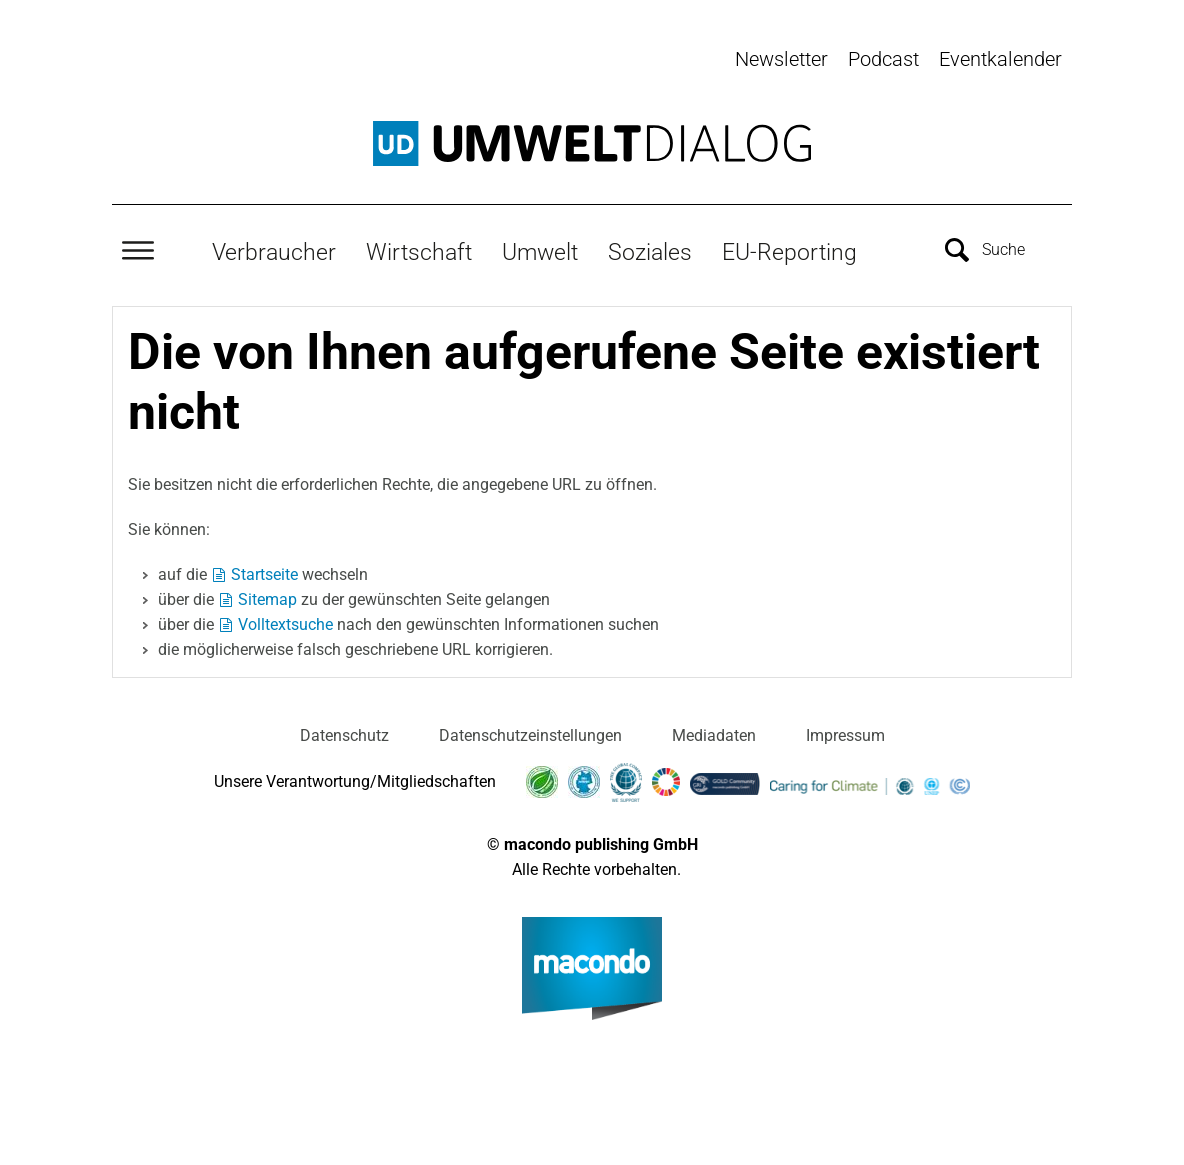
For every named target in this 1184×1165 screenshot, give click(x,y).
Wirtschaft (419, 251)
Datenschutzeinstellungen (530, 733)
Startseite (264, 572)
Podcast (883, 59)
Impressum (845, 733)
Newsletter (781, 59)
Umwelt (540, 251)
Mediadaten (714, 733)
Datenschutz (344, 733)
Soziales (650, 251)
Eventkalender (1000, 59)
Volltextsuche (285, 622)
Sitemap (267, 597)
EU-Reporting (789, 251)
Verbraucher (274, 251)
